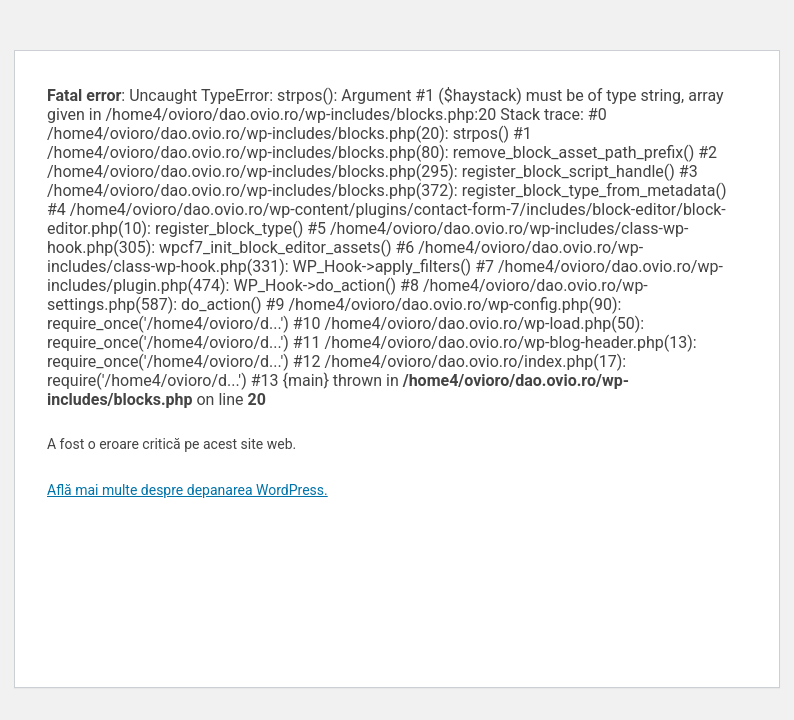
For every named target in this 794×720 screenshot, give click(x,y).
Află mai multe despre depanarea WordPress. (187, 490)
